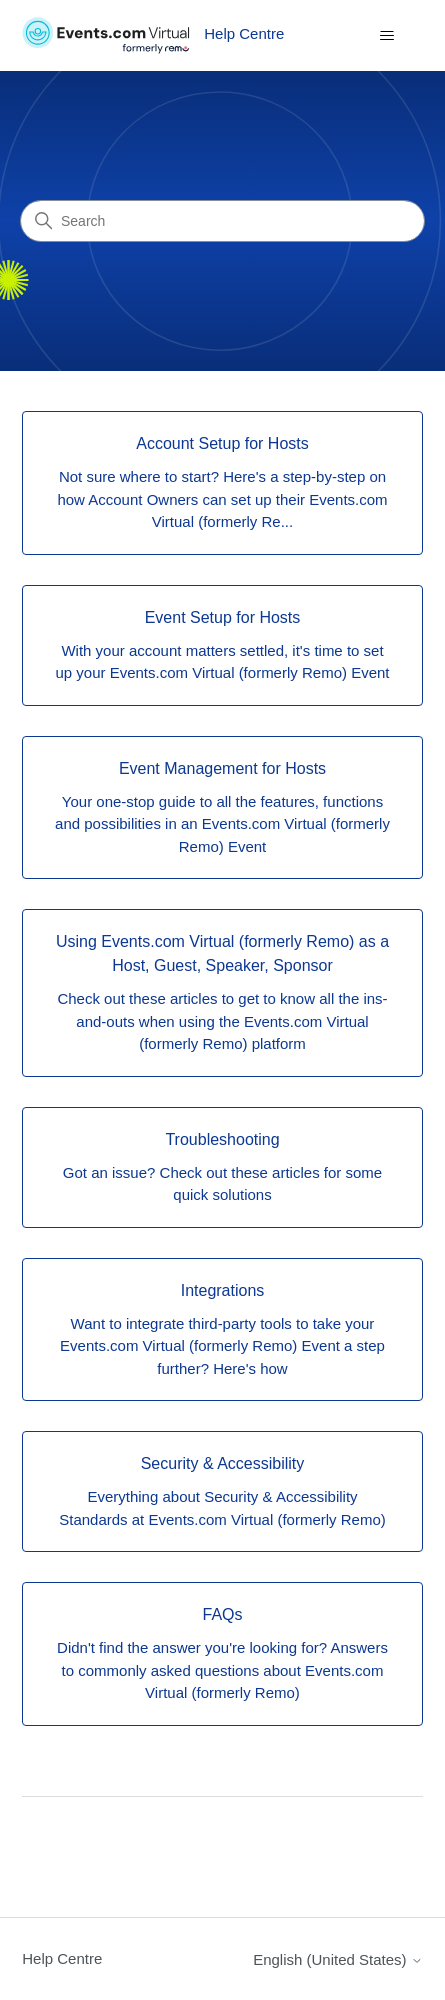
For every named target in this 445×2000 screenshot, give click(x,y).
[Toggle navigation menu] (387, 36)
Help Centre (62, 1958)
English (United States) (338, 1959)
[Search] (222, 221)
